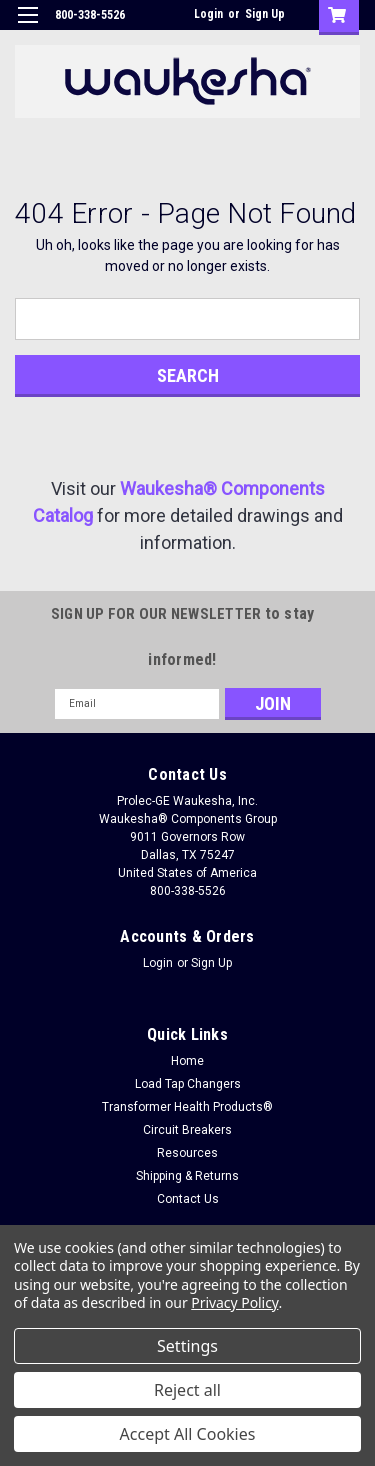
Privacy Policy (234, 1302)
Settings (187, 1346)
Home (187, 1061)
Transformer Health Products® (187, 1107)
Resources (187, 1153)
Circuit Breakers (187, 1130)
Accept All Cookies (188, 1434)
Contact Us (188, 1199)
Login (208, 14)
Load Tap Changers (188, 1084)
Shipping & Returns (187, 1176)
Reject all (187, 1390)
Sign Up (265, 14)
